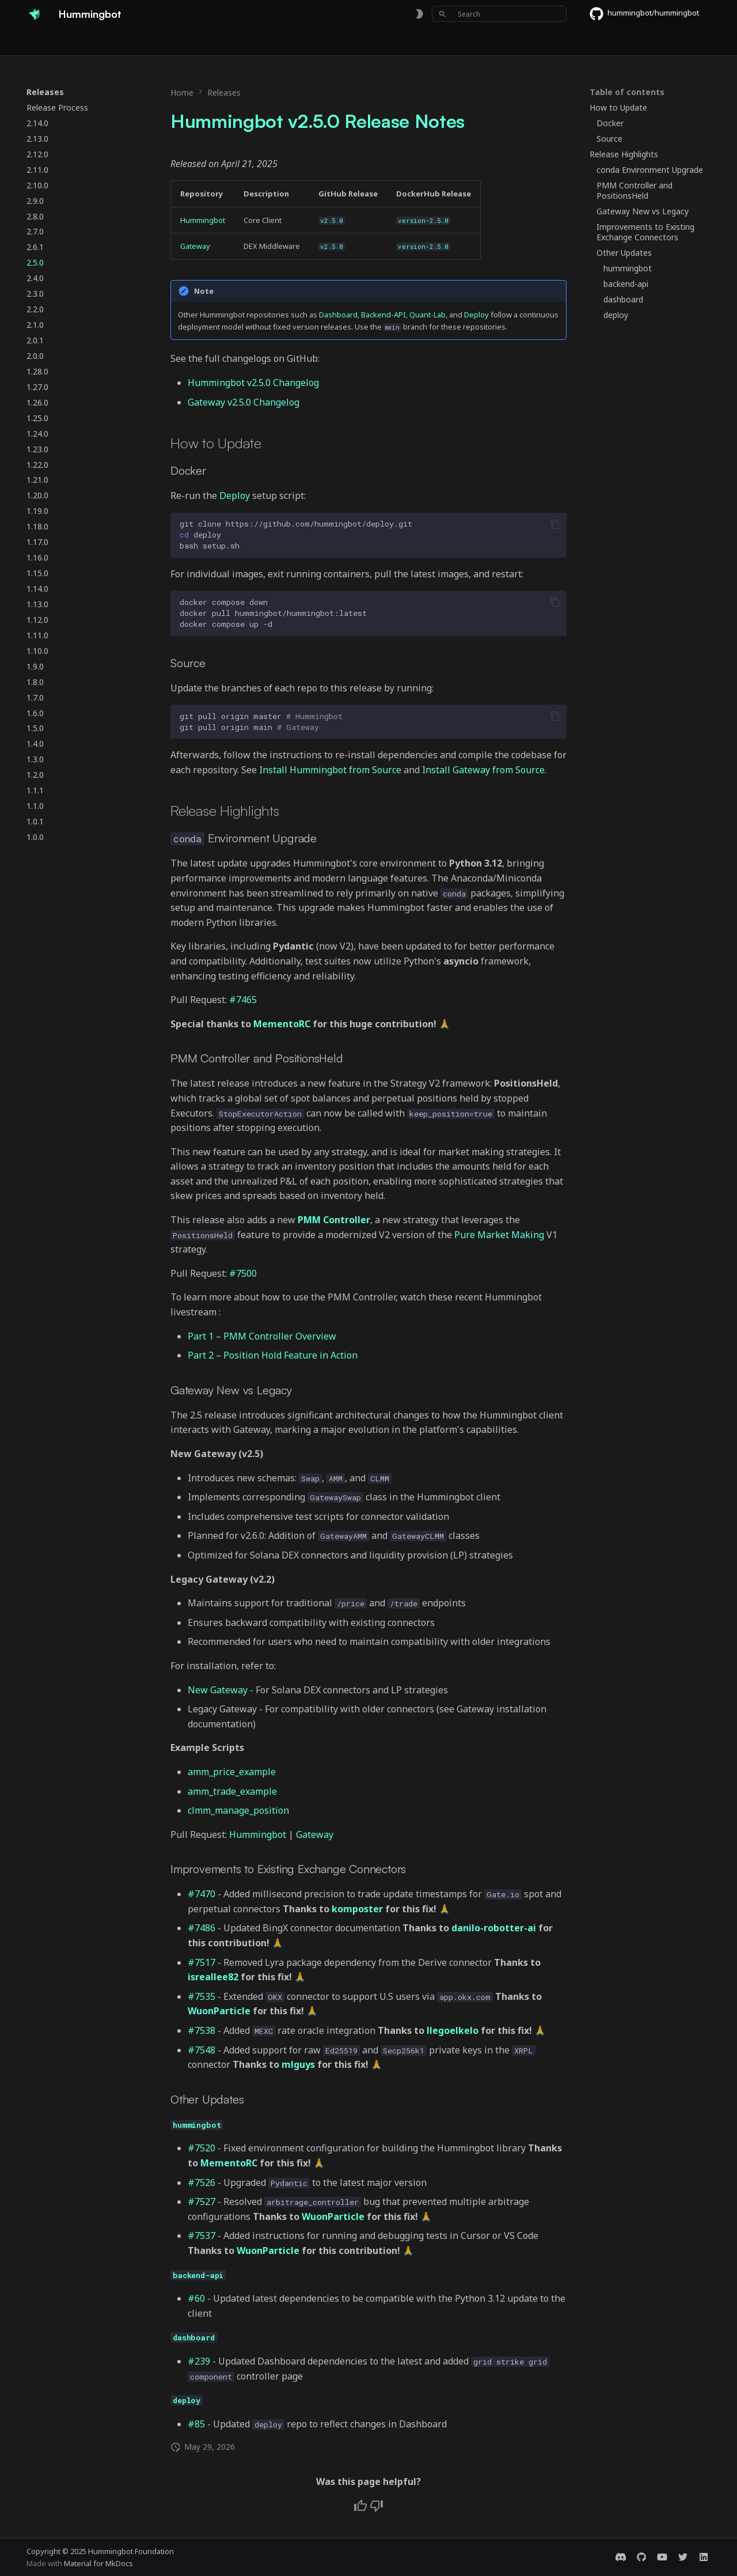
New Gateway (218, 1690)
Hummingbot (202, 220)
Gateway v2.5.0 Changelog (243, 402)
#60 (196, 2298)
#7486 (201, 1927)
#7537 (201, 2235)
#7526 (201, 2182)
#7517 (201, 1962)
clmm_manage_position (238, 1810)
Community (307, 42)
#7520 (201, 2148)
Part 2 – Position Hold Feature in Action (273, 1355)
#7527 (201, 2201)
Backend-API (383, 314)
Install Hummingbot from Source (330, 769)
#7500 (243, 1273)
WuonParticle (219, 2010)
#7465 (243, 999)
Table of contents (627, 92)
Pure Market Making (499, 1234)
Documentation (93, 42)
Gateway (195, 246)
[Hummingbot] (33, 13)
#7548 (201, 2050)
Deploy (476, 314)
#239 (199, 2361)
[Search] (499, 13)
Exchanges (157, 42)
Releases (255, 42)
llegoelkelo (452, 2030)
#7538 (201, 2030)
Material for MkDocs (98, 2563)
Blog (408, 42)
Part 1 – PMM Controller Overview (262, 1336)
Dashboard (338, 314)
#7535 (201, 1996)
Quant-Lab (427, 314)
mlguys (298, 2064)
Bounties (208, 42)
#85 (196, 2424)
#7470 (201, 1893)
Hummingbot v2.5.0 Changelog (253, 382)
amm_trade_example (232, 1791)
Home (38, 42)
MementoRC (281, 1023)
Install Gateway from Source (483, 769)
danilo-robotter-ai (493, 1927)
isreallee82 (213, 1976)
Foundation (364, 42)
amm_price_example (232, 1771)
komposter (357, 1908)
